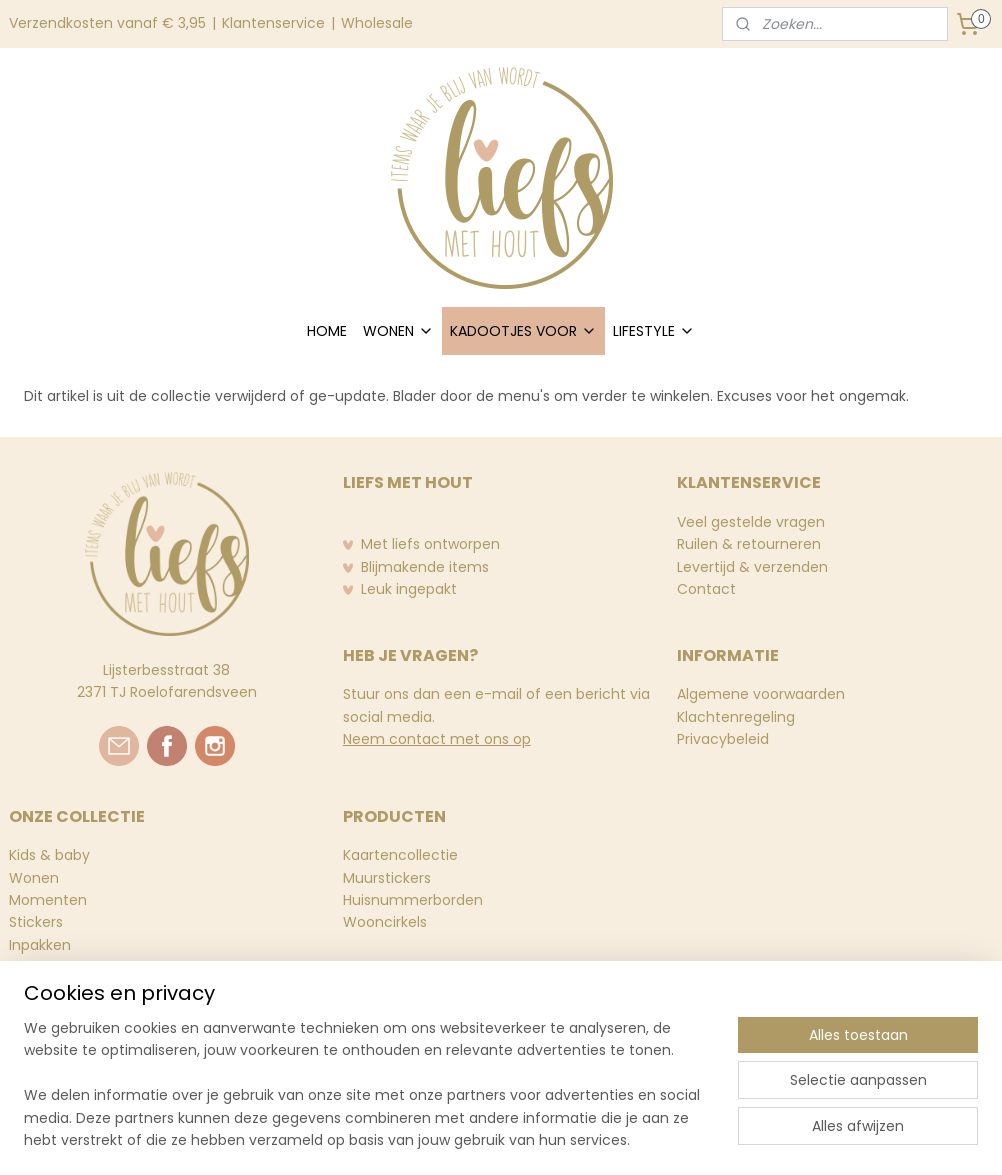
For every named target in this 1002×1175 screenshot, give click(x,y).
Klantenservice (273, 23)
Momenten (48, 900)
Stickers (36, 922)
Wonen (34, 878)
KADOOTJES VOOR (523, 331)
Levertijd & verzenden (752, 567)
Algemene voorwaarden (761, 694)
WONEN (398, 331)
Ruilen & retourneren (749, 544)
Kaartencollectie (400, 855)
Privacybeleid (723, 739)
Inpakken (40, 945)
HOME (327, 331)
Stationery (45, 967)
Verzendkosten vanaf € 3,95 (107, 23)
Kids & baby (49, 855)
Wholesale (377, 23)
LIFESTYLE (654, 331)
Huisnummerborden (413, 900)
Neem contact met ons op (437, 739)
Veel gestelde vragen (751, 522)
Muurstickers (387, 878)
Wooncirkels (385, 922)
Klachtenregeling (736, 717)
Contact (706, 589)
